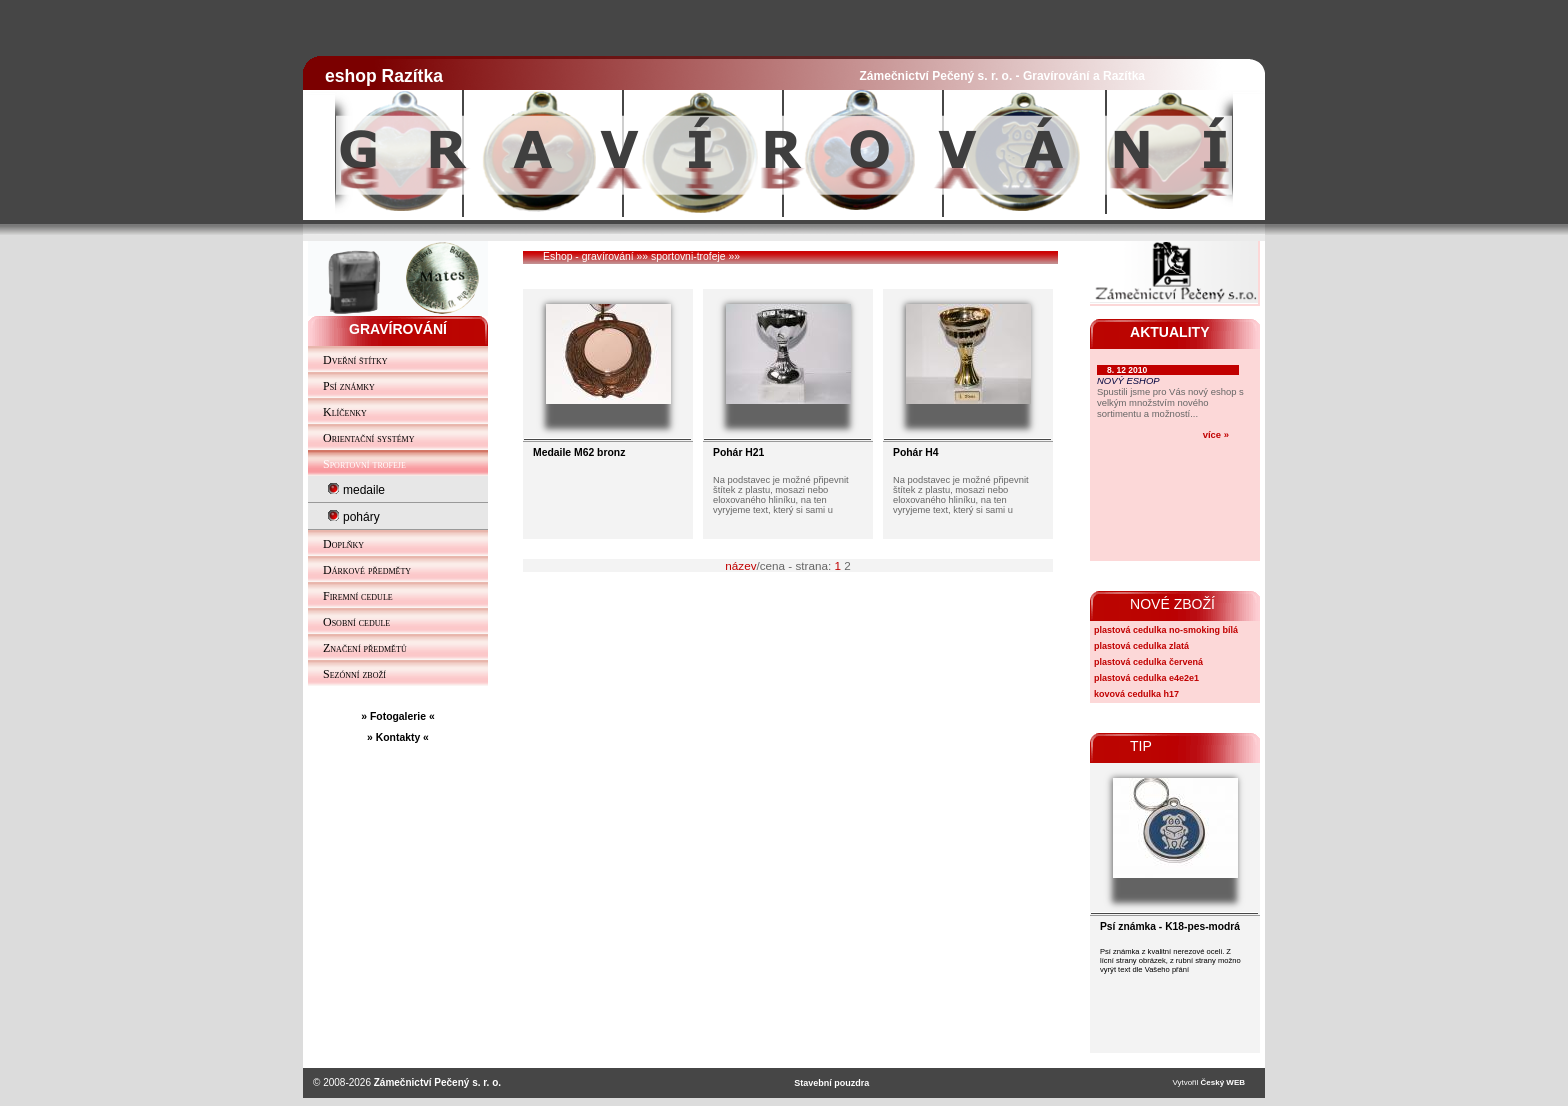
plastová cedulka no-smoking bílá (1166, 630)
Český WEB (1223, 1082)
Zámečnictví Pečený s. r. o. (437, 1082)
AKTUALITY (1170, 332)
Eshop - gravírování (588, 256)
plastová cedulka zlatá (1141, 646)
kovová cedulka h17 (1136, 694)
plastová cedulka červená (1148, 662)
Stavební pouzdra (831, 1083)
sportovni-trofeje (688, 256)
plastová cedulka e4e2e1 (1146, 678)
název (740, 565)
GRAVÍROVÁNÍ (398, 329)
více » (1216, 434)
